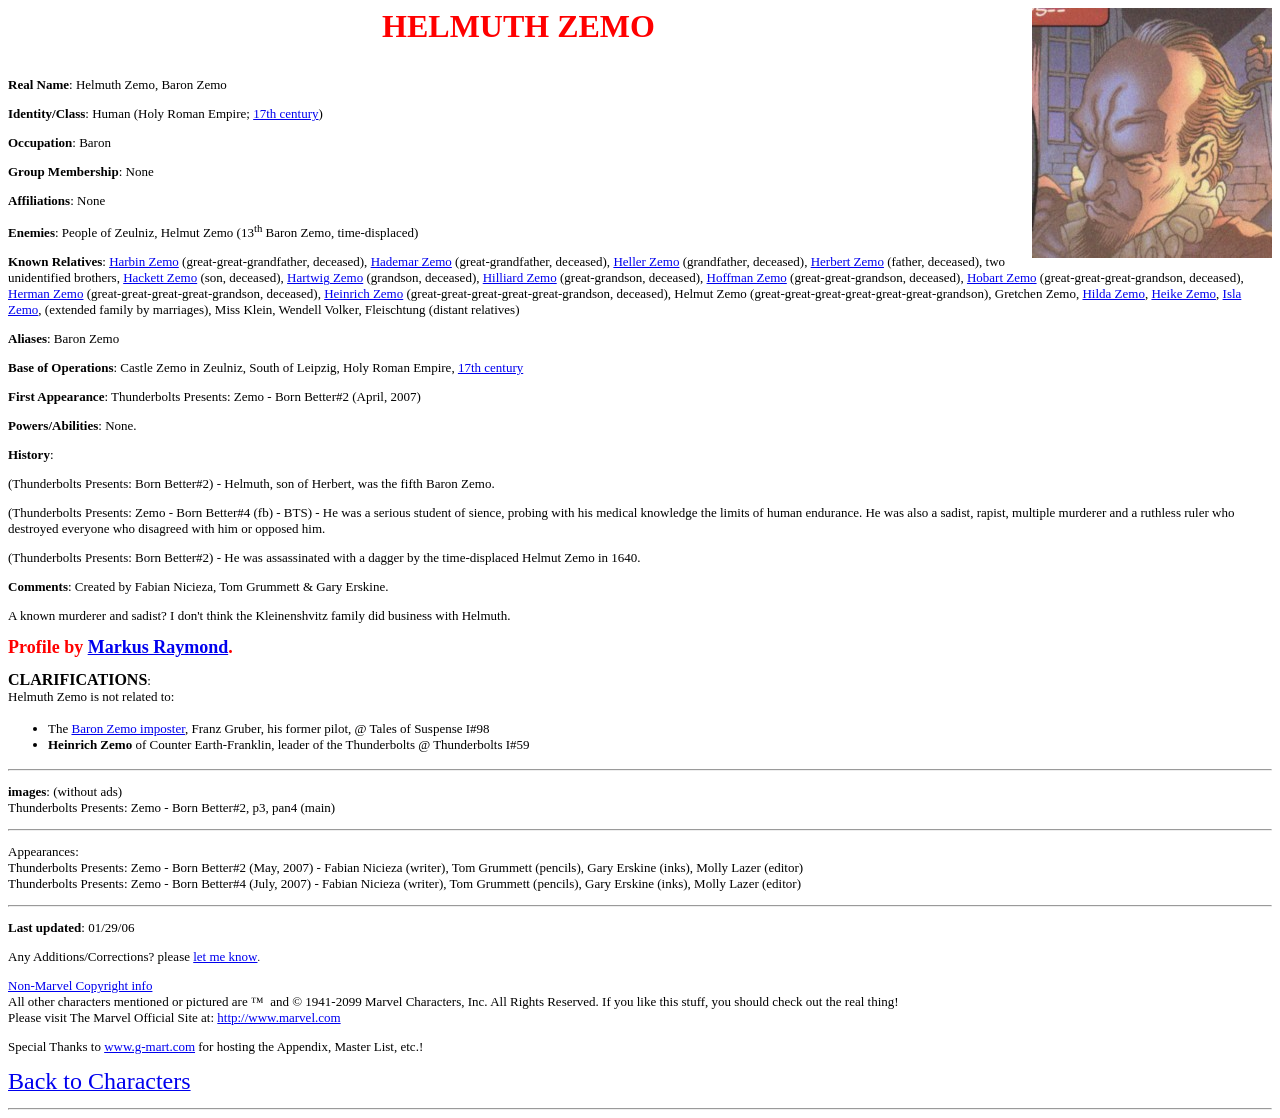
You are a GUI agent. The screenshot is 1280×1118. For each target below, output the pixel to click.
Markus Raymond (158, 647)
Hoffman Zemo (747, 277)
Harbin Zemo (144, 261)
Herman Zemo (45, 293)
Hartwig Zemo (325, 277)
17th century (285, 113)
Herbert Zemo (847, 261)
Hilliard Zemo (520, 277)
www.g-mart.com (149, 1046)
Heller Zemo (646, 261)
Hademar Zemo (411, 261)
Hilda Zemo (1113, 293)
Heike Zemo (1183, 293)
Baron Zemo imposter (128, 728)
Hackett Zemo (160, 277)
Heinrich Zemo (363, 293)
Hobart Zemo (1002, 277)
